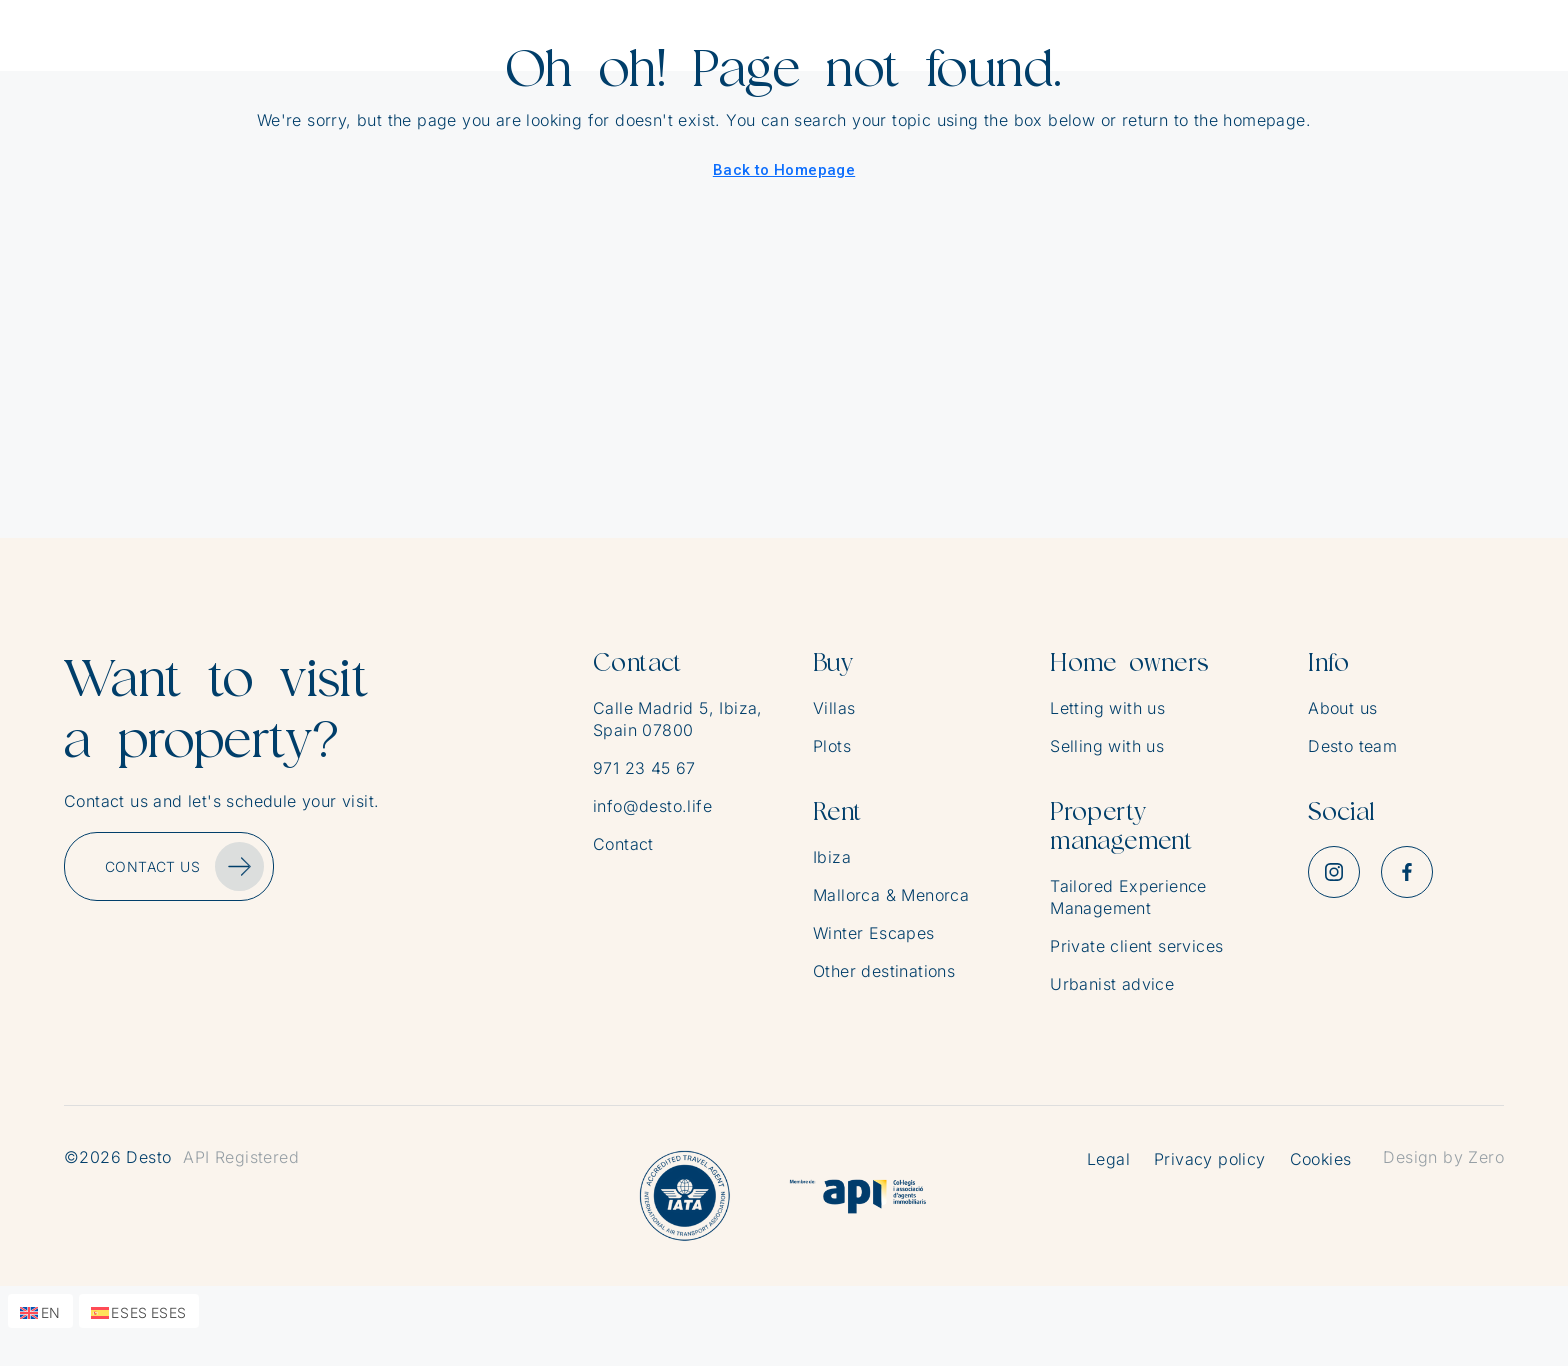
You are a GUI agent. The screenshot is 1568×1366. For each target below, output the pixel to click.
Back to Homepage (784, 170)
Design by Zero (1443, 1157)
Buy (833, 662)
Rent (837, 811)
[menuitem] (40, 1311)
